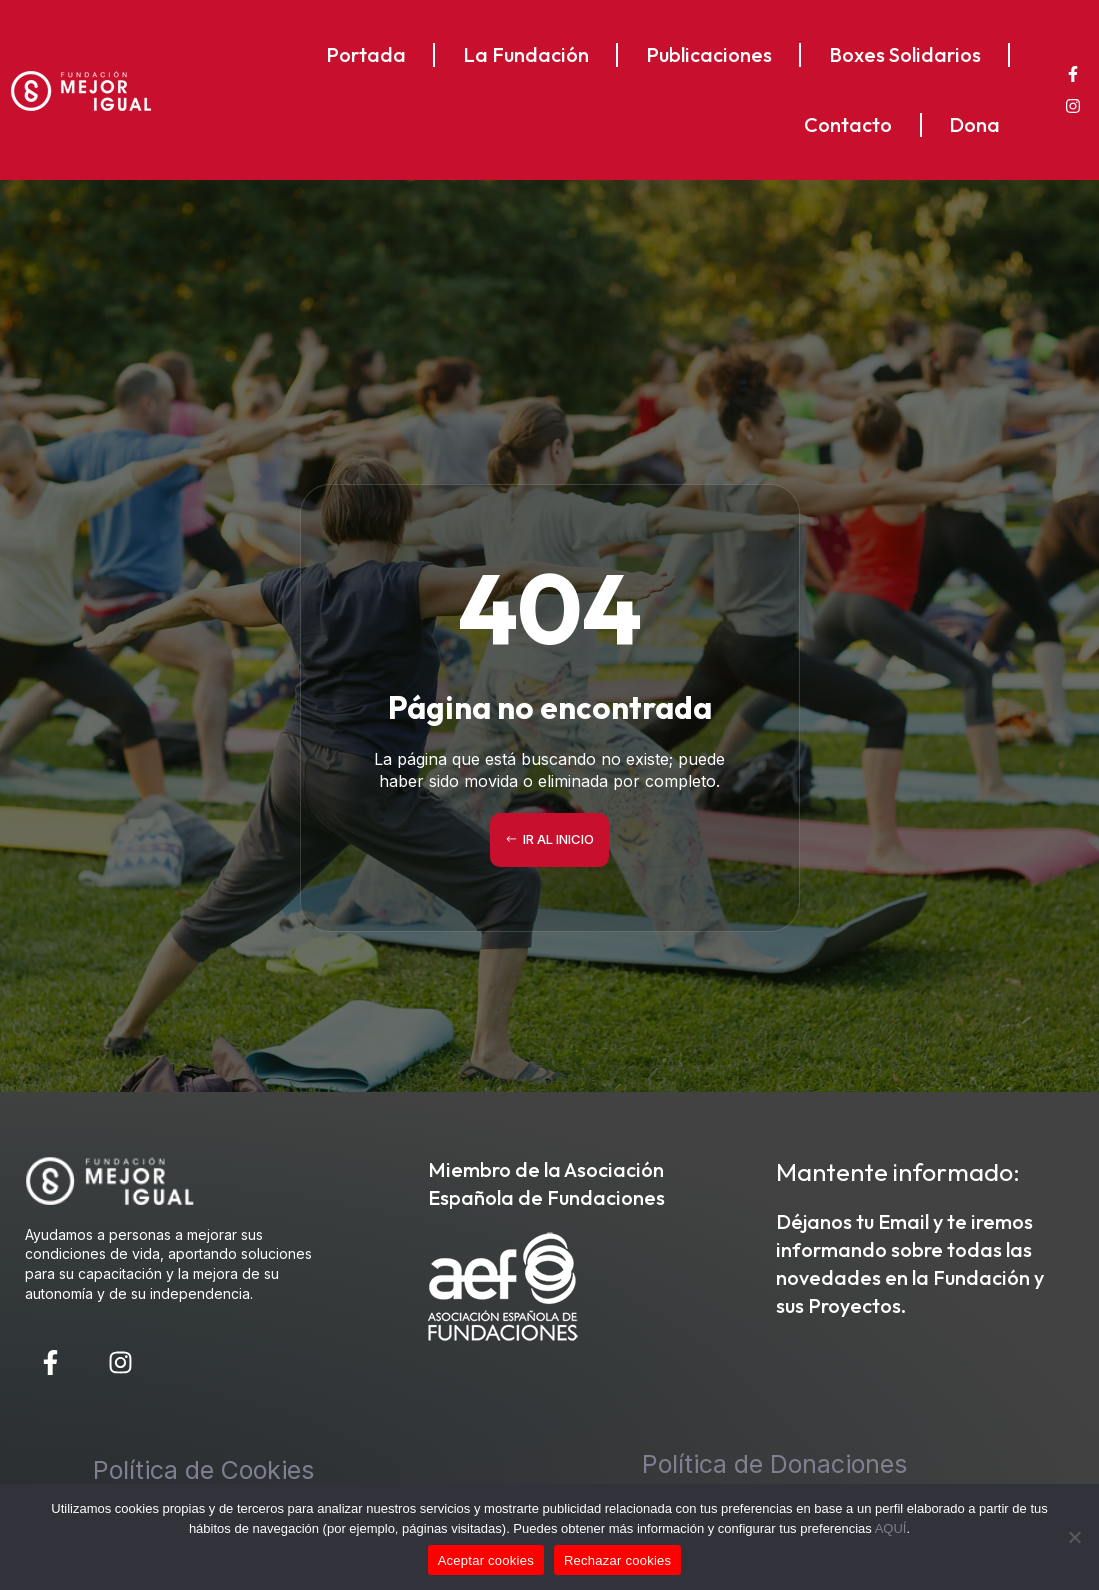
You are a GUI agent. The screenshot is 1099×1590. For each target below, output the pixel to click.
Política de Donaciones (774, 1464)
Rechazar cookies (617, 1560)
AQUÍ (891, 1528)
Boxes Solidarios (905, 54)
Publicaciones (709, 54)
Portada (366, 54)
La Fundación (526, 54)
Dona (974, 124)
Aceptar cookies (486, 1560)
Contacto (848, 124)
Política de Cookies (203, 1470)
